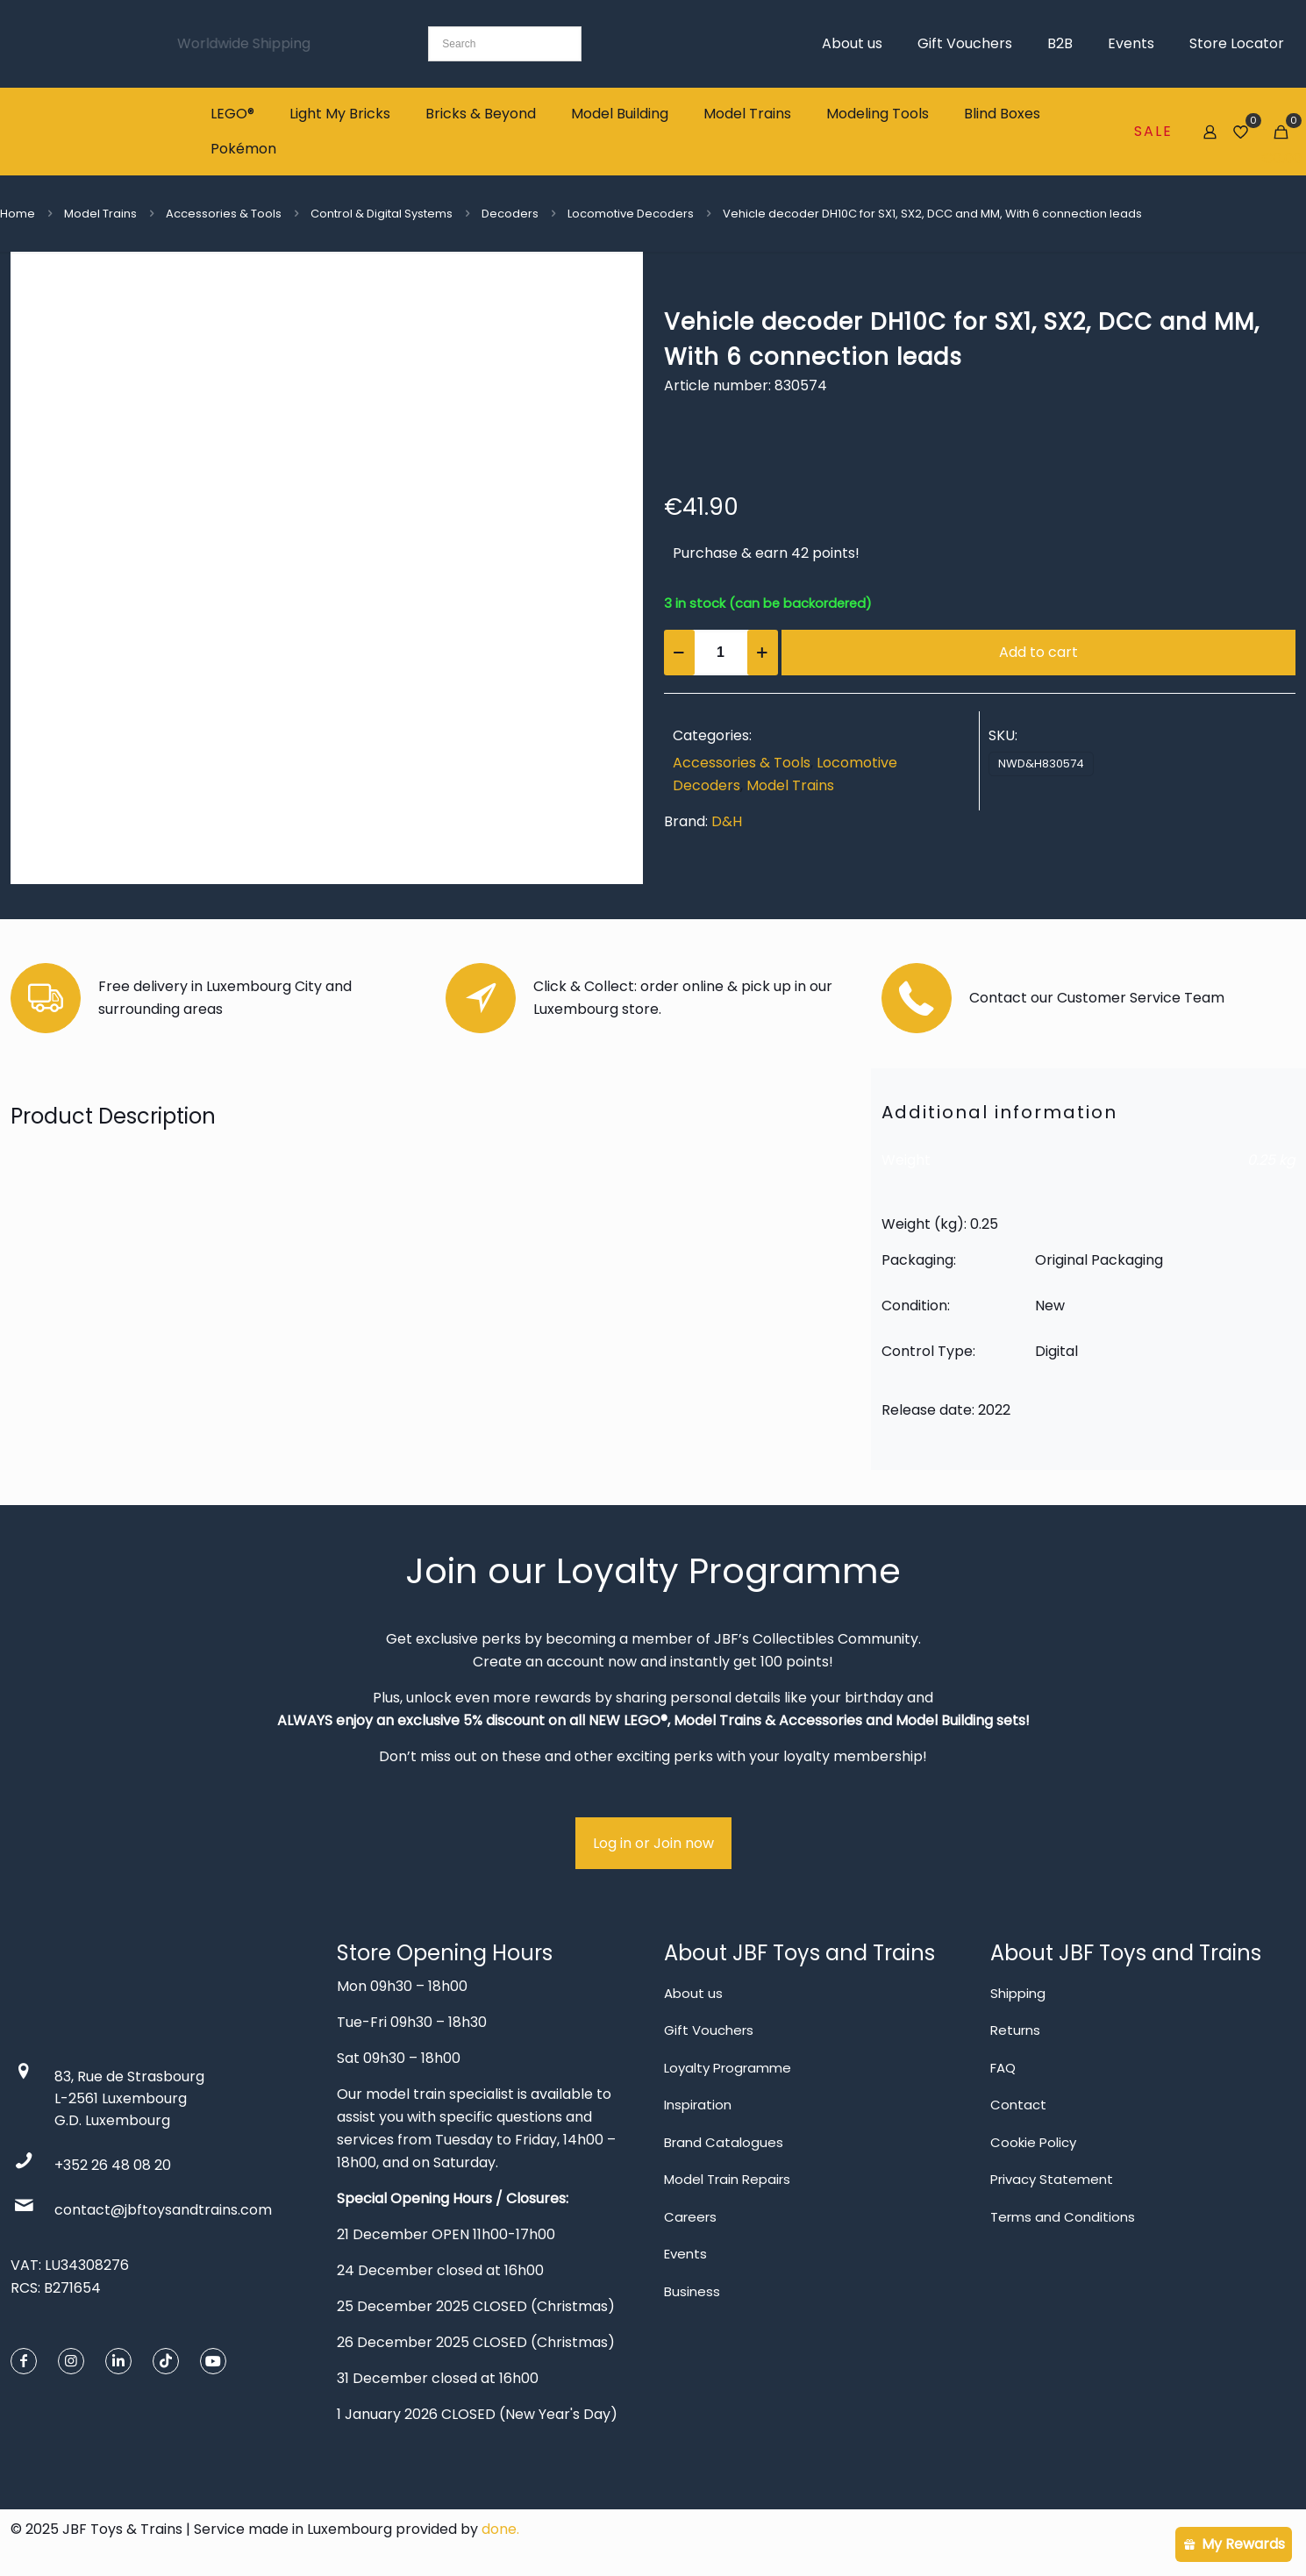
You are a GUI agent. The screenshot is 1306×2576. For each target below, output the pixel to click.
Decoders (510, 213)
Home (17, 213)
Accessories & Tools (224, 213)
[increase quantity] (762, 652)
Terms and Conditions (1062, 2217)
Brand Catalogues (723, 2142)
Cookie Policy (1033, 2142)
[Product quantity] (721, 652)
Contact (1018, 2104)
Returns (1015, 2030)
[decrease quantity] (679, 652)
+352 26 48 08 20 (112, 2165)
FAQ (1003, 2068)
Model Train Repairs (727, 2179)
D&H (726, 821)
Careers (690, 2217)
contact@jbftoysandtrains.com (163, 2210)
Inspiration (698, 2104)
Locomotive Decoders (630, 213)
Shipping (1018, 1993)
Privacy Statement (1051, 2179)
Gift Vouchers (708, 2030)
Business (692, 2291)
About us (693, 1993)
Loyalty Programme (727, 2068)
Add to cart (1038, 652)
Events (685, 2253)
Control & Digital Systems (381, 213)
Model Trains (100, 213)
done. (500, 2529)
